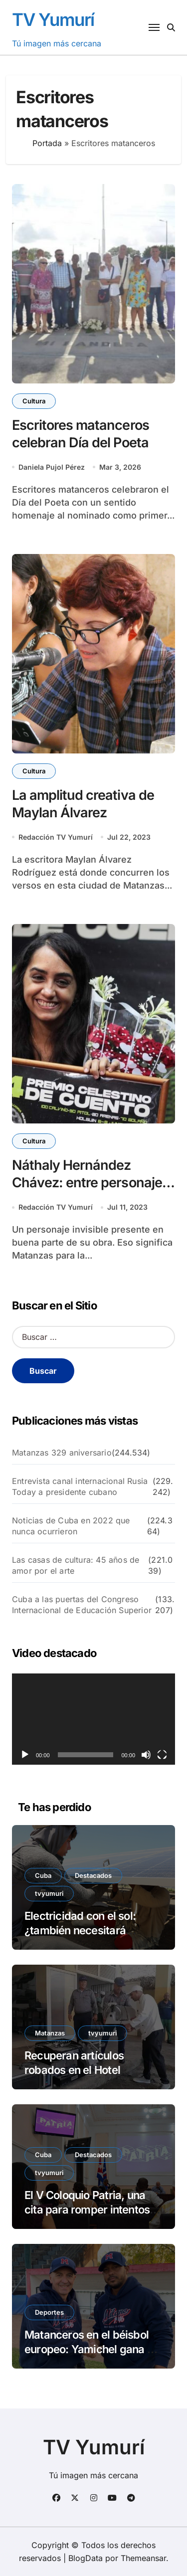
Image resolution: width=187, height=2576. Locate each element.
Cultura (33, 401)
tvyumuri (49, 1893)
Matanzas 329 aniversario (62, 1453)
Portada (47, 143)
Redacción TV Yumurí (55, 837)
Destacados (93, 1875)
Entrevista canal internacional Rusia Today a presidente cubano (80, 1486)
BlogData (85, 2558)
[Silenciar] (146, 1755)
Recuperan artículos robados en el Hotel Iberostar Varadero (74, 2069)
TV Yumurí (53, 19)
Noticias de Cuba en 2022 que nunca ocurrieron (71, 1525)
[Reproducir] (25, 1755)
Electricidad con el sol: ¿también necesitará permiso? (80, 1930)
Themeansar (143, 2558)
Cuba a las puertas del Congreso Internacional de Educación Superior (82, 1604)
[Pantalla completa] (162, 1755)
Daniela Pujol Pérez (51, 467)
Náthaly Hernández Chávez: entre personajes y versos (90, 1182)
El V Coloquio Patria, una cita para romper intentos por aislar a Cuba (87, 2209)
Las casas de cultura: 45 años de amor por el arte (75, 1565)
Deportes (49, 2312)
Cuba (43, 1875)
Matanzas (50, 2033)
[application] (93, 1719)
